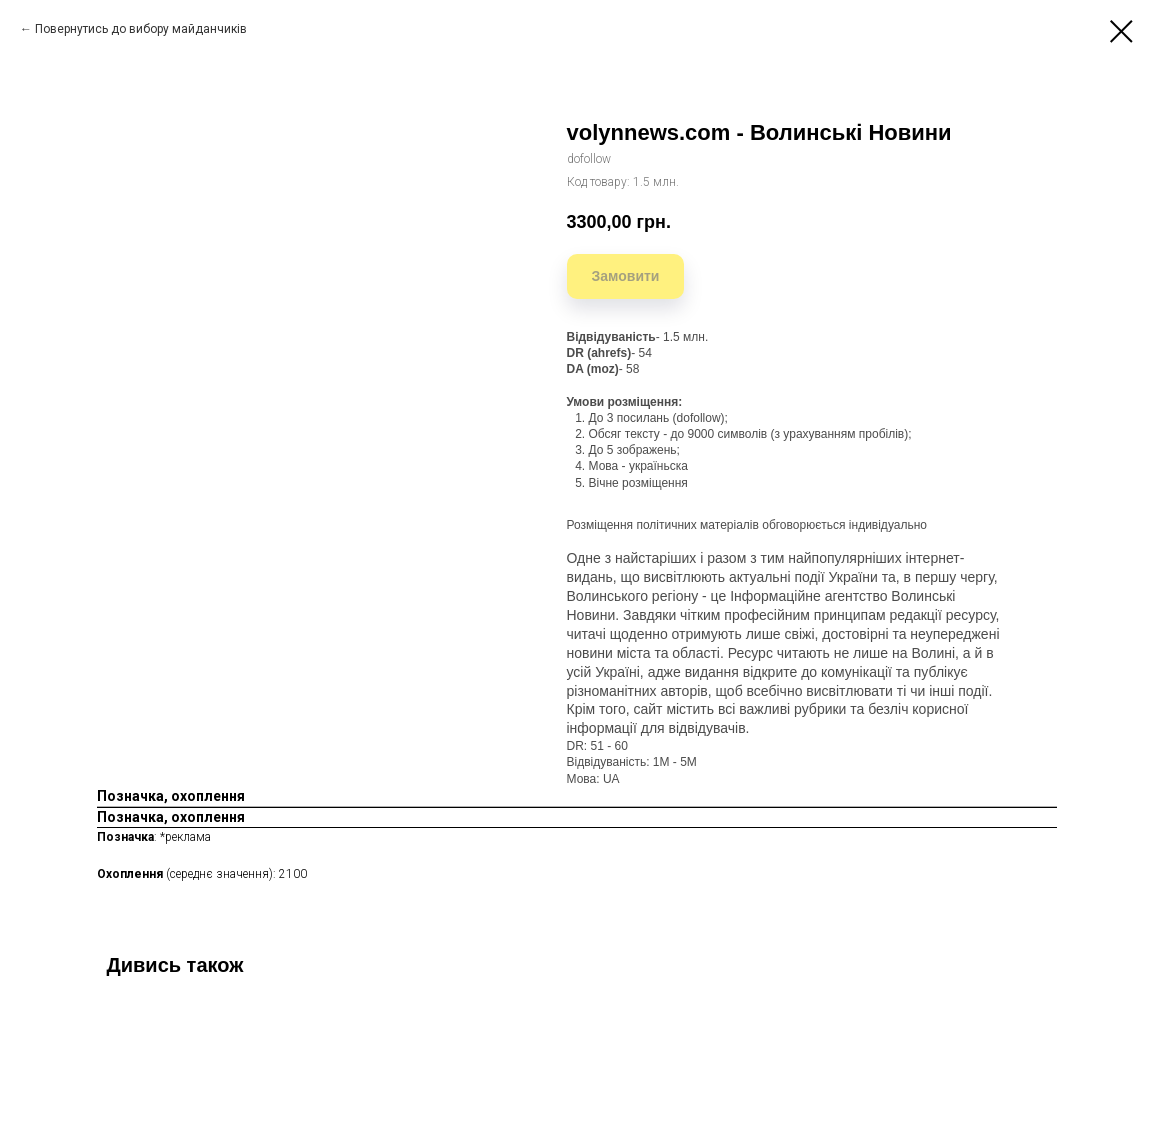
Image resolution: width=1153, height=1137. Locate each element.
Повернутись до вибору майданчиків (141, 29)
